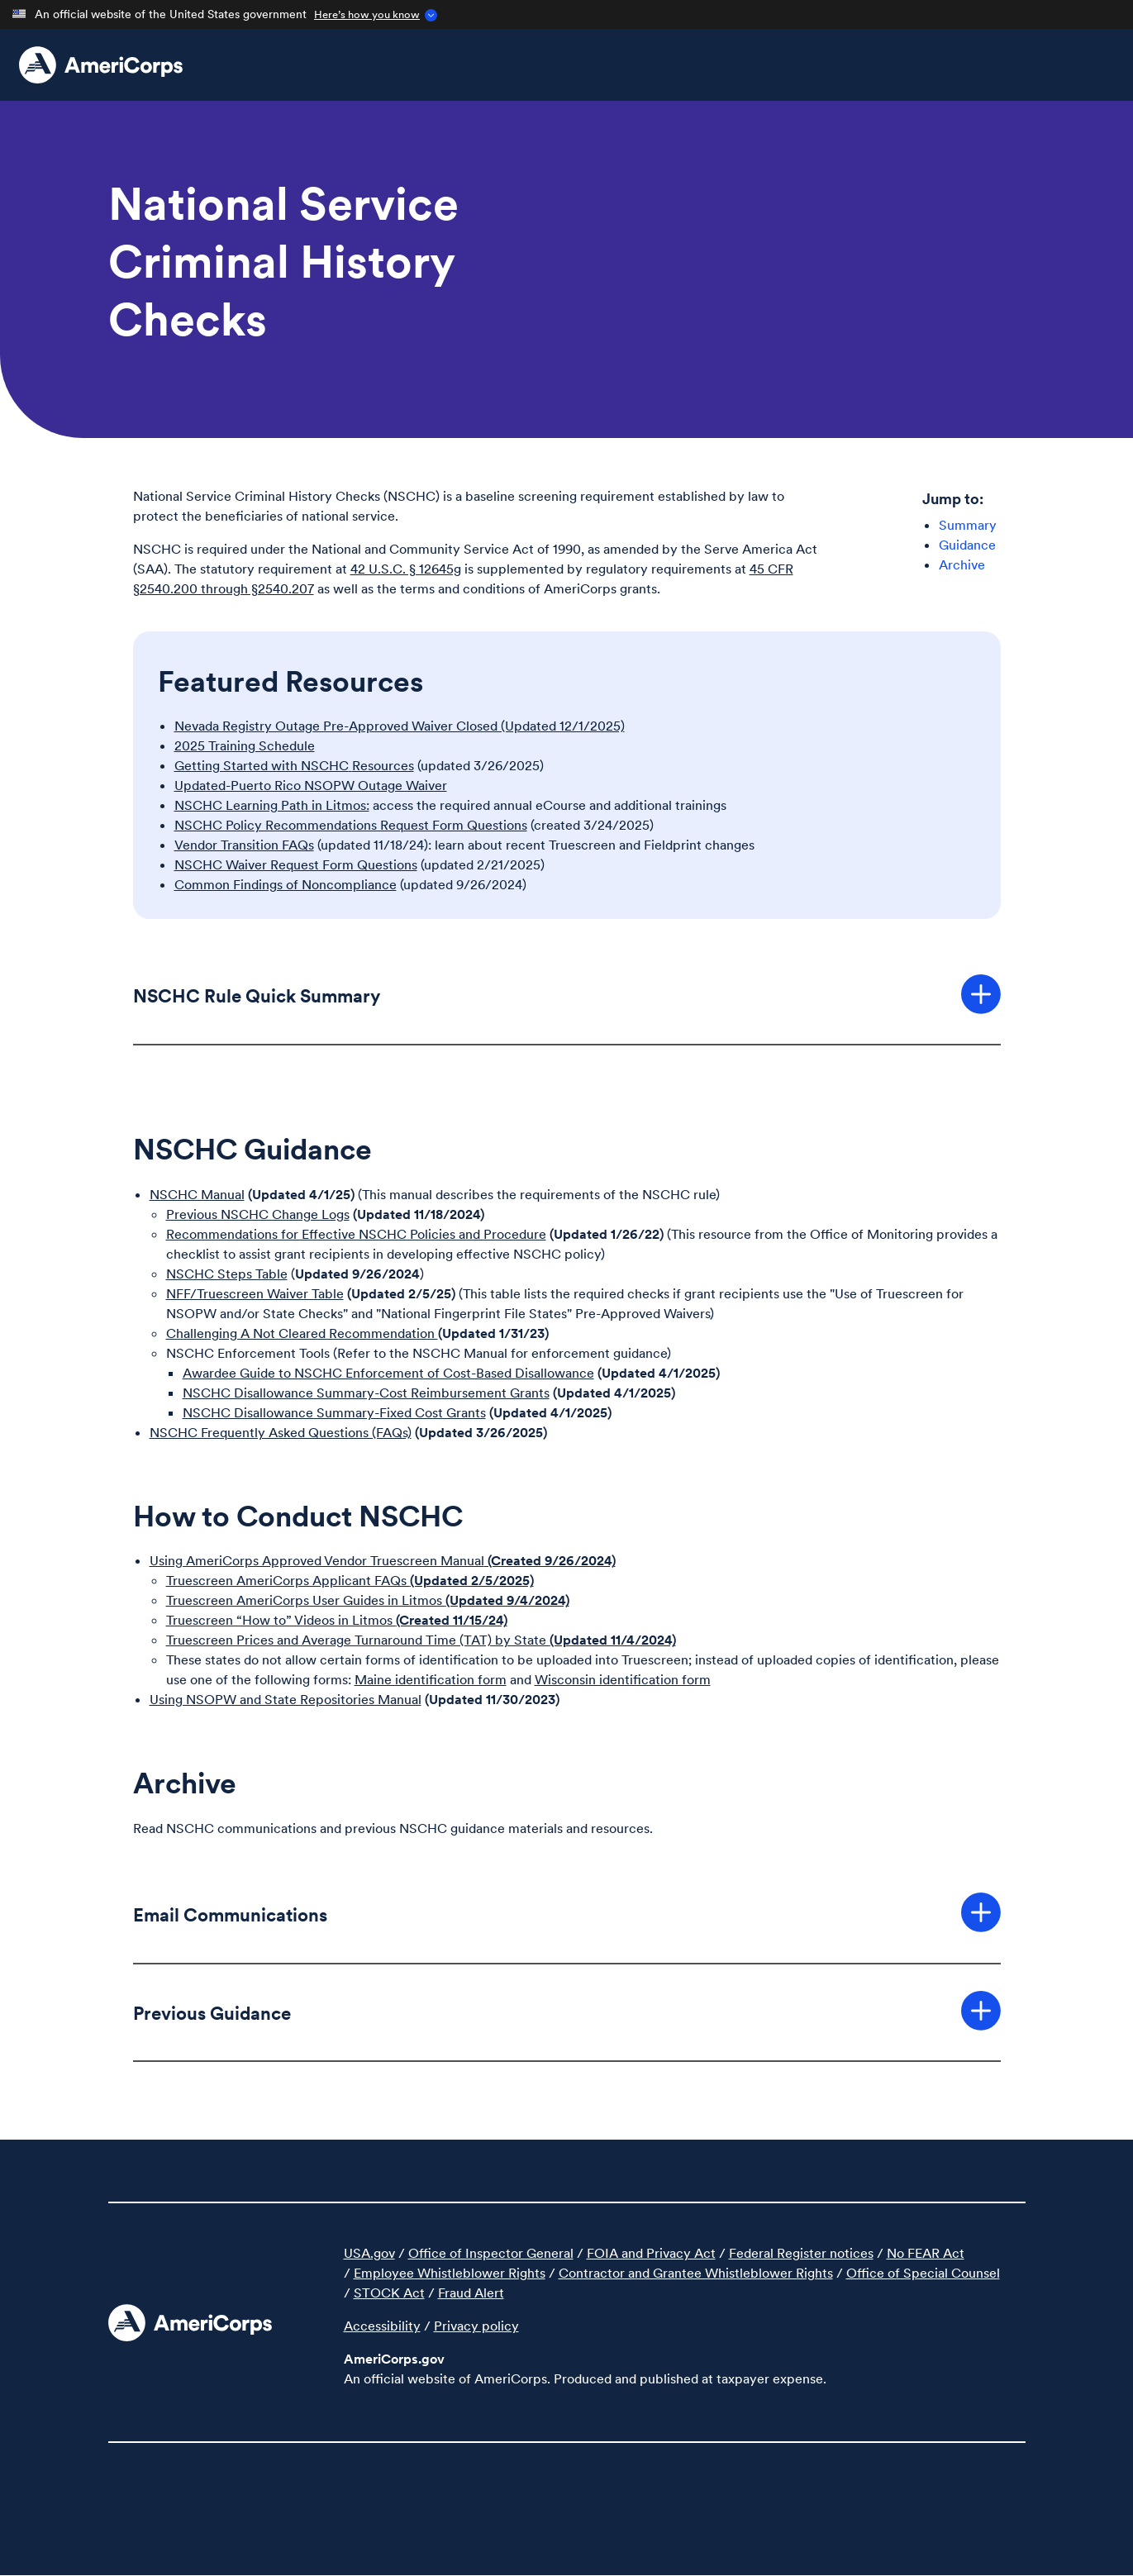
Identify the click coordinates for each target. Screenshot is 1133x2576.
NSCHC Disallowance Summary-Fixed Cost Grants (334, 1412)
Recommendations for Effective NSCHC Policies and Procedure (356, 1234)
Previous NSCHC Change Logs (258, 1214)
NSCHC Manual (197, 1194)
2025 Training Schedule (244, 745)
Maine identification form (431, 1679)
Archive (962, 564)
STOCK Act (389, 2292)
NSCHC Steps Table (227, 1273)
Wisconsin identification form (623, 1679)
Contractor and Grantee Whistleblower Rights (696, 2272)
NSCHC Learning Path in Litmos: (271, 805)
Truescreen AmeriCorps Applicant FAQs (350, 1580)
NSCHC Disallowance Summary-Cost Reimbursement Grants (366, 1392)
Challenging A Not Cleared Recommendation (302, 1333)
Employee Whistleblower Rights (449, 2272)
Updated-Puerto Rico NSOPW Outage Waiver (310, 785)
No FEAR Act (925, 2253)
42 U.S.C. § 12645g (405, 568)
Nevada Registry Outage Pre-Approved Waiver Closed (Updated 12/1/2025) (399, 725)
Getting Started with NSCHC (261, 765)
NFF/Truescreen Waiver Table (255, 1293)
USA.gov (369, 2253)
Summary (968, 525)
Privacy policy (476, 2325)
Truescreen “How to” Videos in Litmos (336, 1620)
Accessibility (382, 2325)
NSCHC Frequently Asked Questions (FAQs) (281, 1432)
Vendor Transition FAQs (244, 844)
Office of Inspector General (491, 2253)
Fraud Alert (471, 2292)
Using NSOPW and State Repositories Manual (285, 1699)
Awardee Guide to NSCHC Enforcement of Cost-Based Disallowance (388, 1372)
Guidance (967, 544)
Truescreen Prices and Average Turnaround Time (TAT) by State (421, 1639)
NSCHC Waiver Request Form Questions (295, 864)
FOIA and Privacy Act (651, 2253)
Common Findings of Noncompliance (285, 884)
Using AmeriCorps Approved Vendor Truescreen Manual (383, 1560)
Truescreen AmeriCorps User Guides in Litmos (367, 1600)
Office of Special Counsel (923, 2272)
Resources (383, 765)
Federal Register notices (801, 2253)
